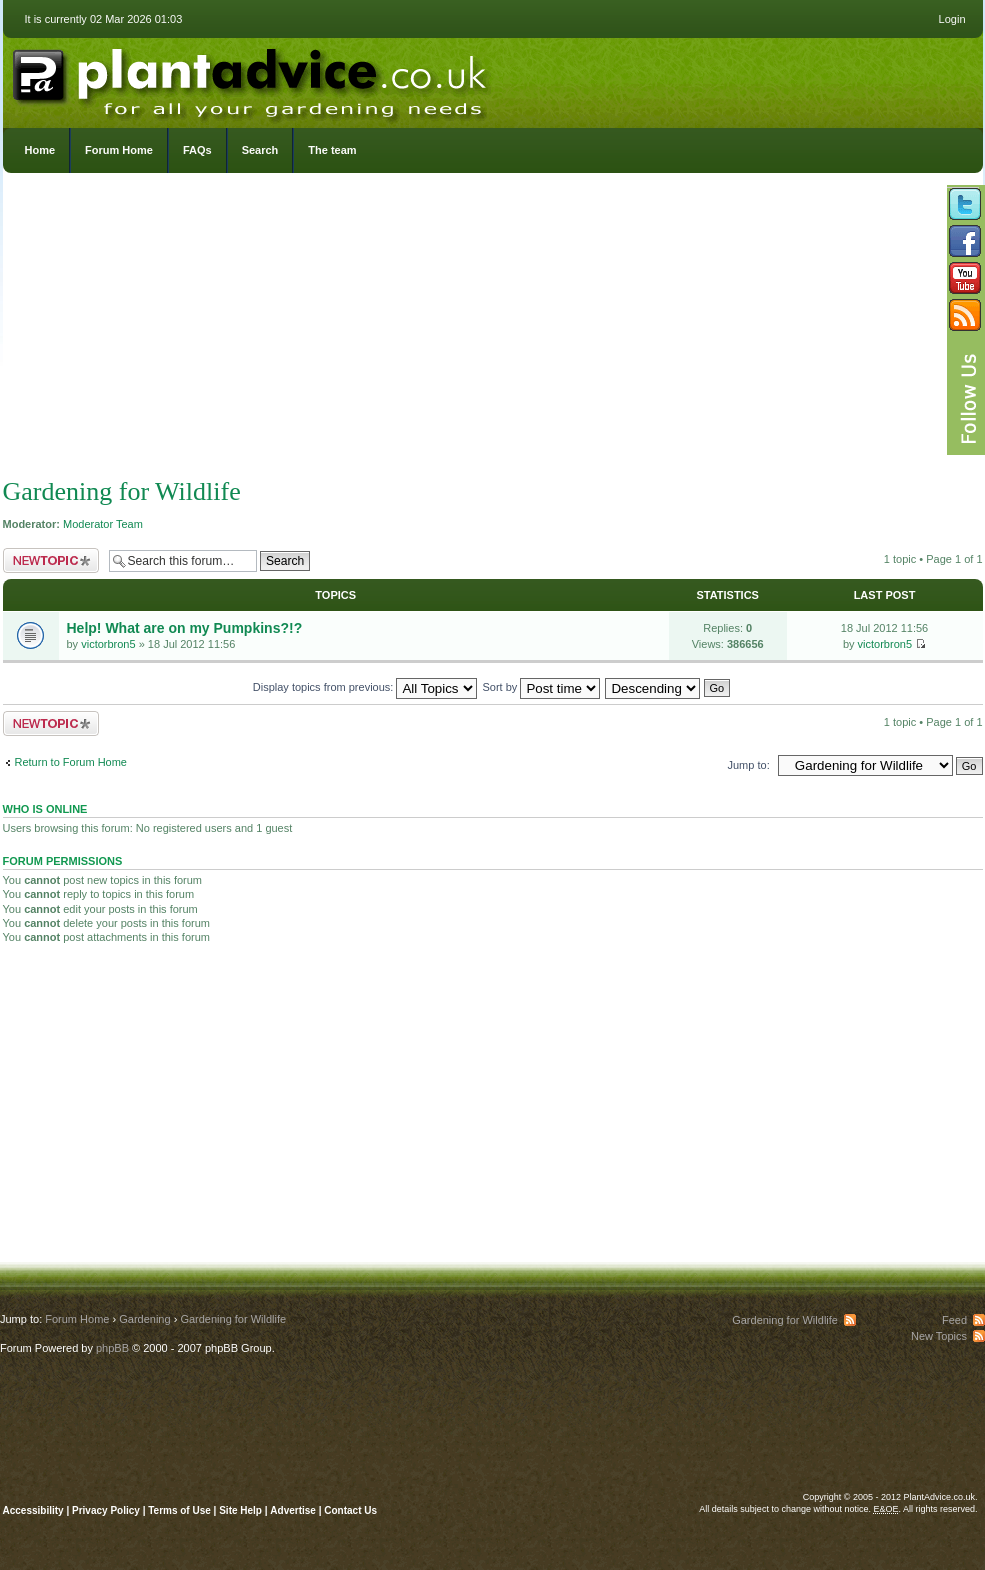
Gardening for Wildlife (122, 491)
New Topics (939, 1336)
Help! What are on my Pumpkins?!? (185, 628)
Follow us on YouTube (965, 278)
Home (40, 150)
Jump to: (749, 765)
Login (952, 19)
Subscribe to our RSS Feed (965, 315)
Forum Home (119, 150)
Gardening (144, 1319)
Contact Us (350, 1510)
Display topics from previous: (365, 687)
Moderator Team (103, 524)
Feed (954, 1320)
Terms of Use (179, 1510)
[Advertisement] (493, 330)
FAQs (197, 150)
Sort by (542, 687)
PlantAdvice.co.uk (252, 78)
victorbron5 (108, 644)
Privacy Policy (107, 1510)
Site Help (240, 1510)
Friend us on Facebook (965, 241)
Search (260, 150)
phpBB (112, 1348)
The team (332, 150)
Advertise (293, 1510)
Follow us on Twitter (965, 204)
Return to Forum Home (71, 762)
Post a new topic (51, 560)
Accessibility (33, 1510)
